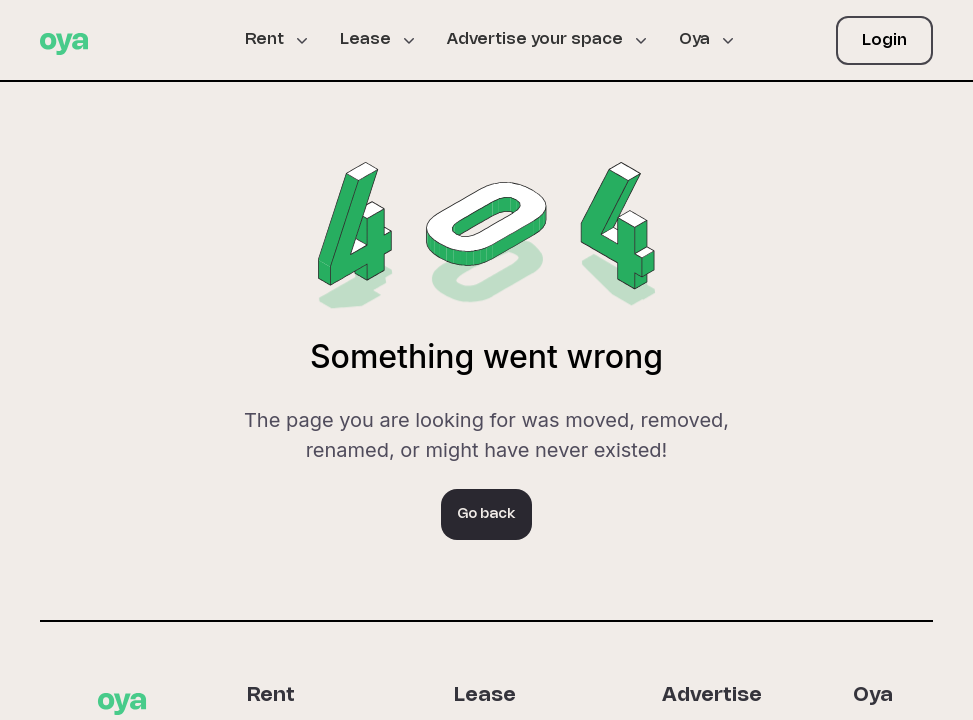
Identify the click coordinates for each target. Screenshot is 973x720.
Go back (486, 514)
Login (884, 40)
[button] (284, 40)
